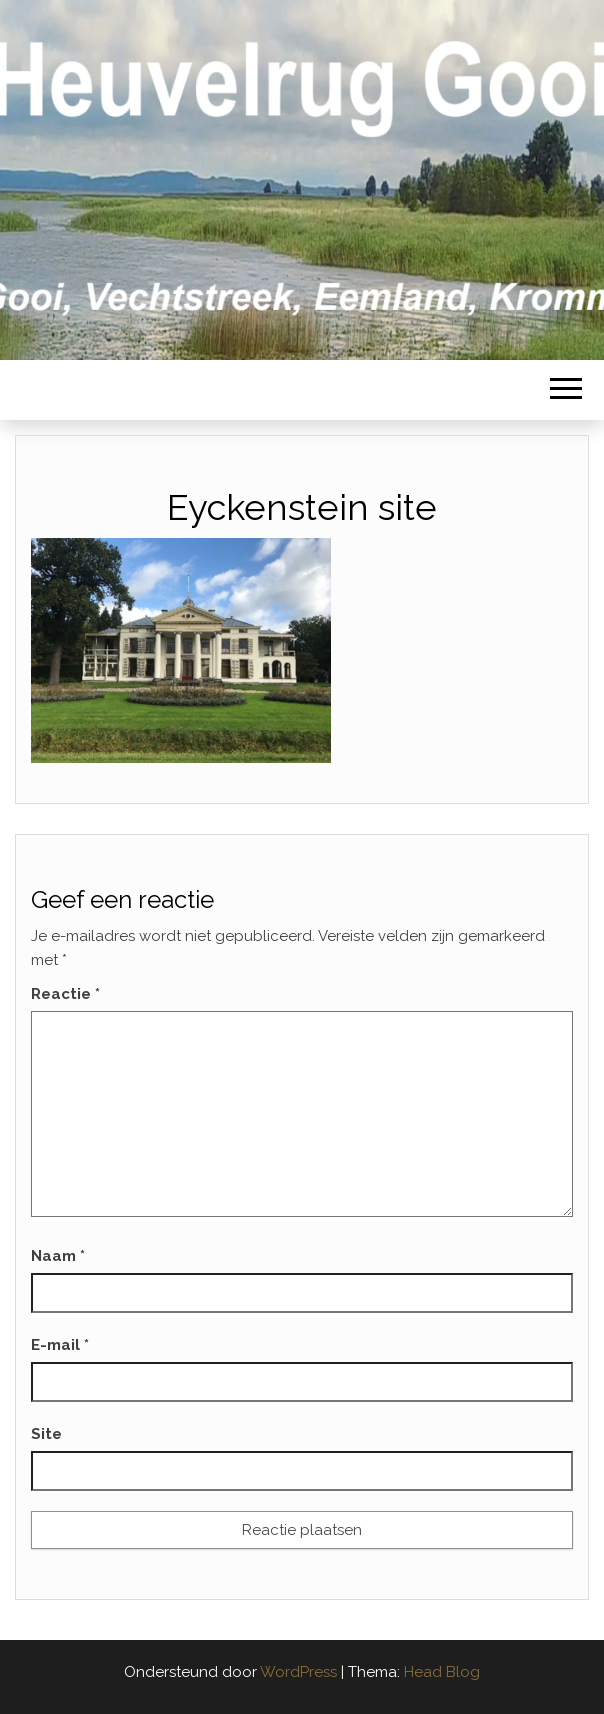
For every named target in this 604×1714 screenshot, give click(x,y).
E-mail (60, 1345)
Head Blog (442, 1672)
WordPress (298, 1672)
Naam (58, 1256)
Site (46, 1434)
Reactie (65, 994)
